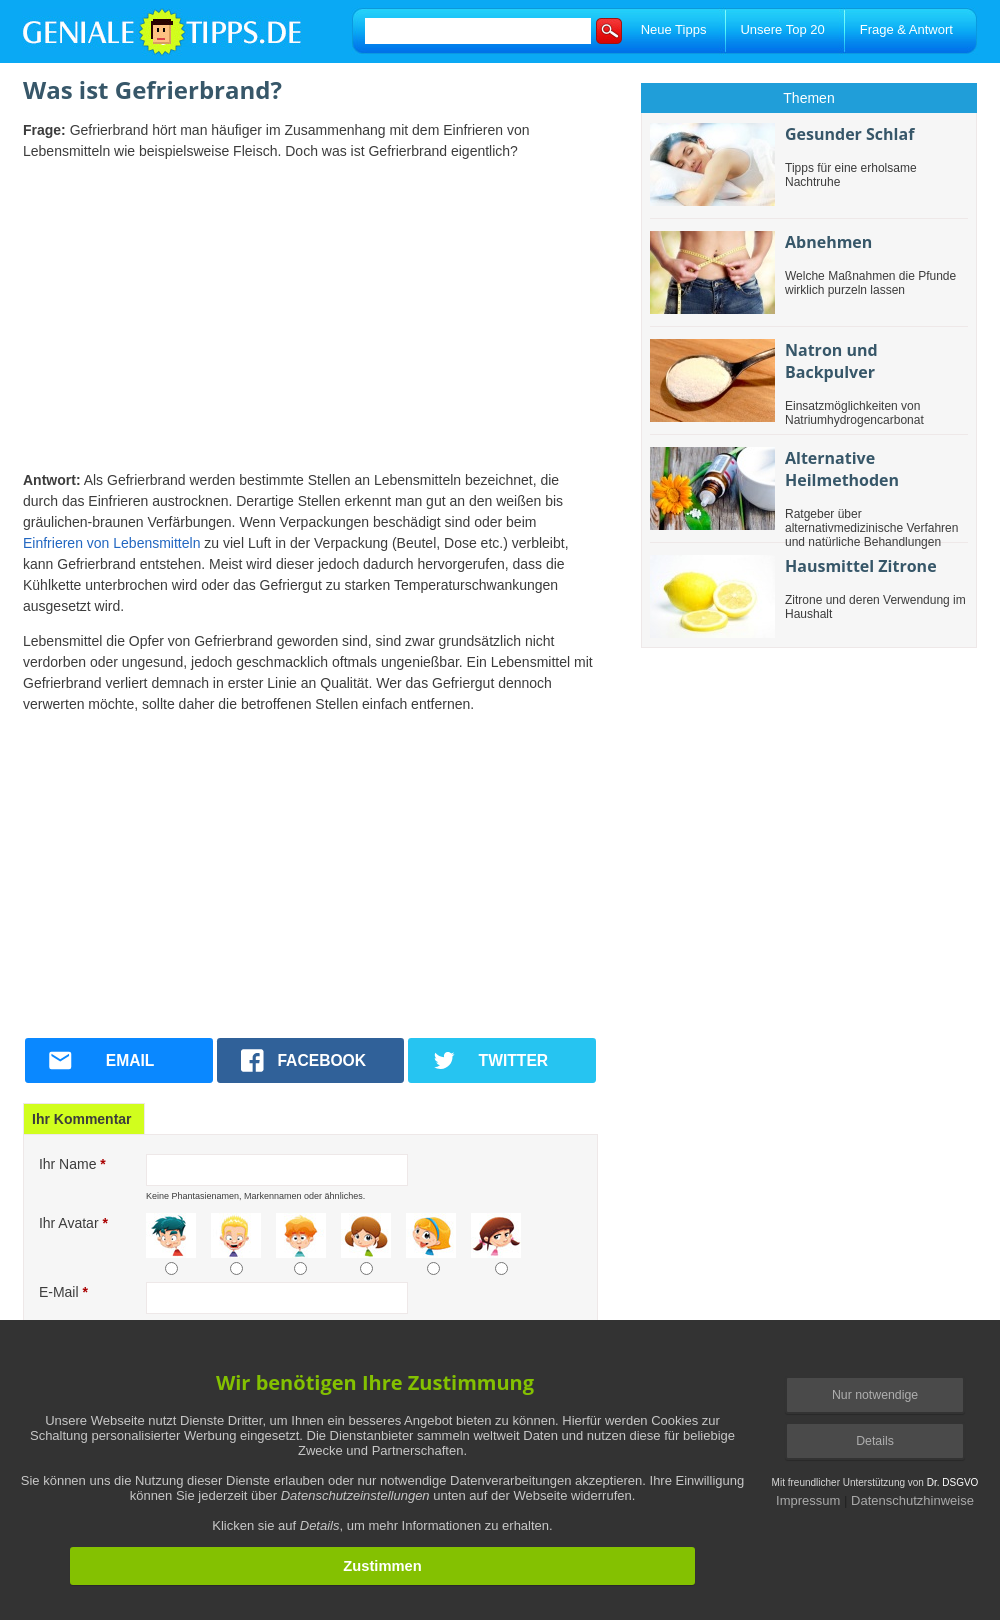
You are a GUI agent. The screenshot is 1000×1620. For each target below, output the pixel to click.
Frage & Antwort (906, 29)
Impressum (808, 1500)
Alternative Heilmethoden (842, 469)
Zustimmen (382, 1566)
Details (875, 1441)
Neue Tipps (674, 29)
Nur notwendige (875, 1395)
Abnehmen (828, 242)
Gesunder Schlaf (849, 134)
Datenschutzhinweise (912, 1500)
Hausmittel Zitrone (861, 566)
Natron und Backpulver (831, 361)
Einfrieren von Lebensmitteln (111, 543)
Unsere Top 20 (782, 29)
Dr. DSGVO (953, 1482)
